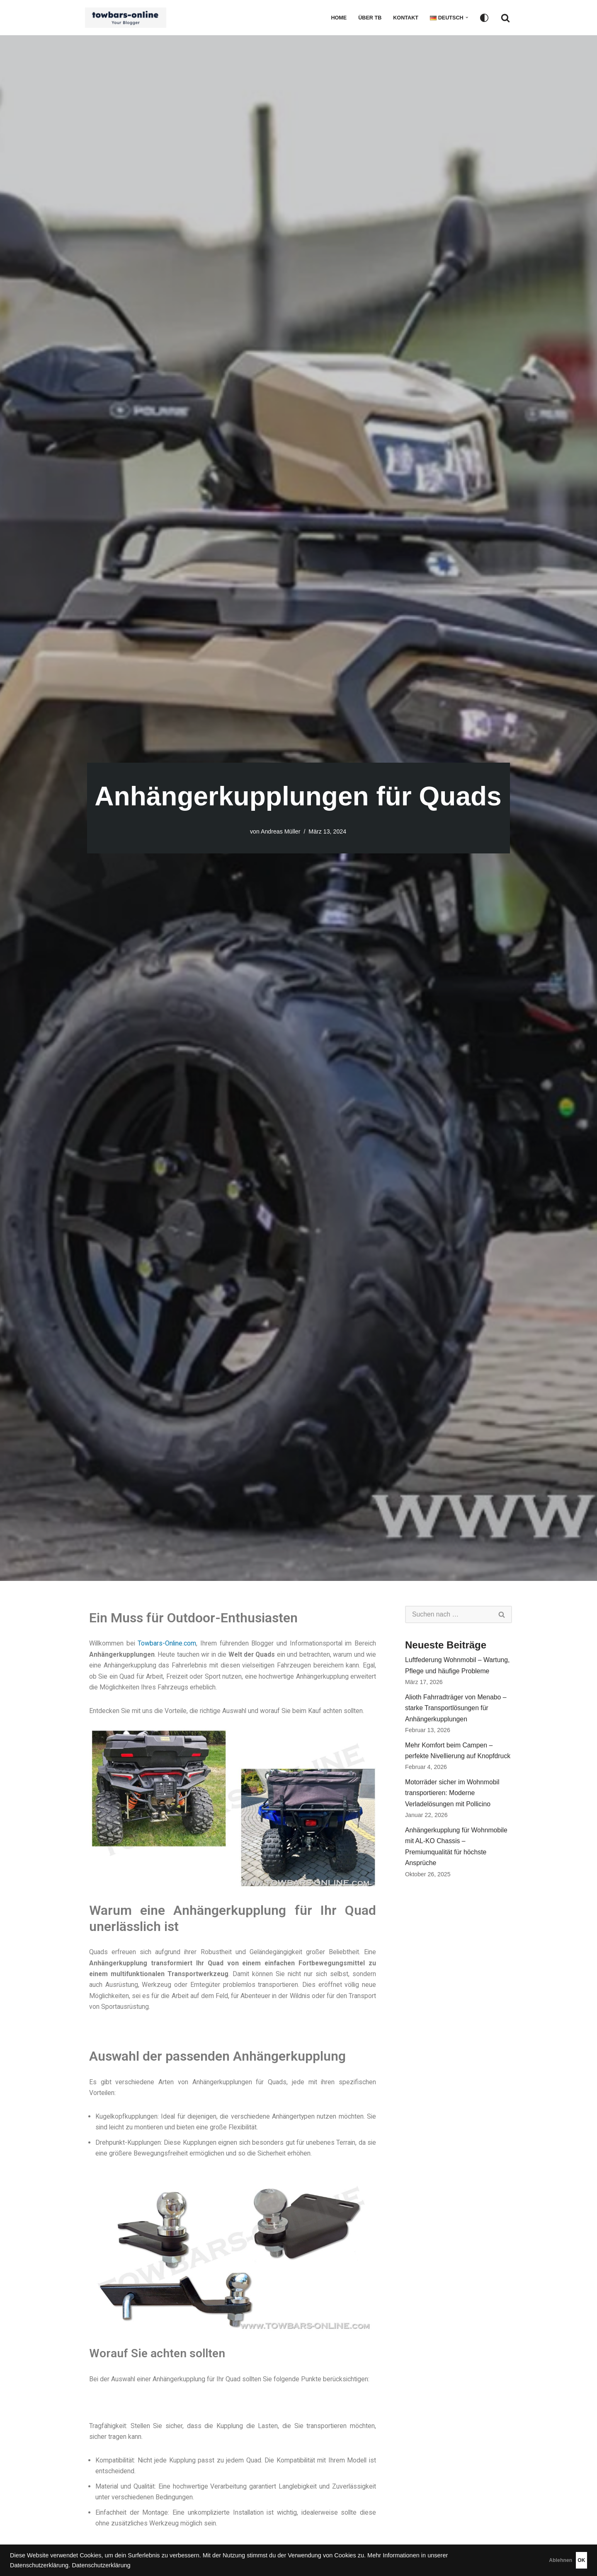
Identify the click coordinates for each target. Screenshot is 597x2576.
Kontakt (405, 17)
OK (569, 2560)
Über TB (369, 17)
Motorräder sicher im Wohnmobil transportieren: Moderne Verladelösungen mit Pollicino (453, 1797)
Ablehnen (522, 2560)
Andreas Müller (280, 831)
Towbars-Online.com (168, 1644)
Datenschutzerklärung (101, 2565)
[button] (467, 17)
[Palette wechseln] (484, 18)
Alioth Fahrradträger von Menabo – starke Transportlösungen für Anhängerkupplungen (456, 1710)
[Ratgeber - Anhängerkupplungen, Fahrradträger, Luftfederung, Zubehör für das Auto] (127, 17)
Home (337, 17)
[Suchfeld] (505, 17)
